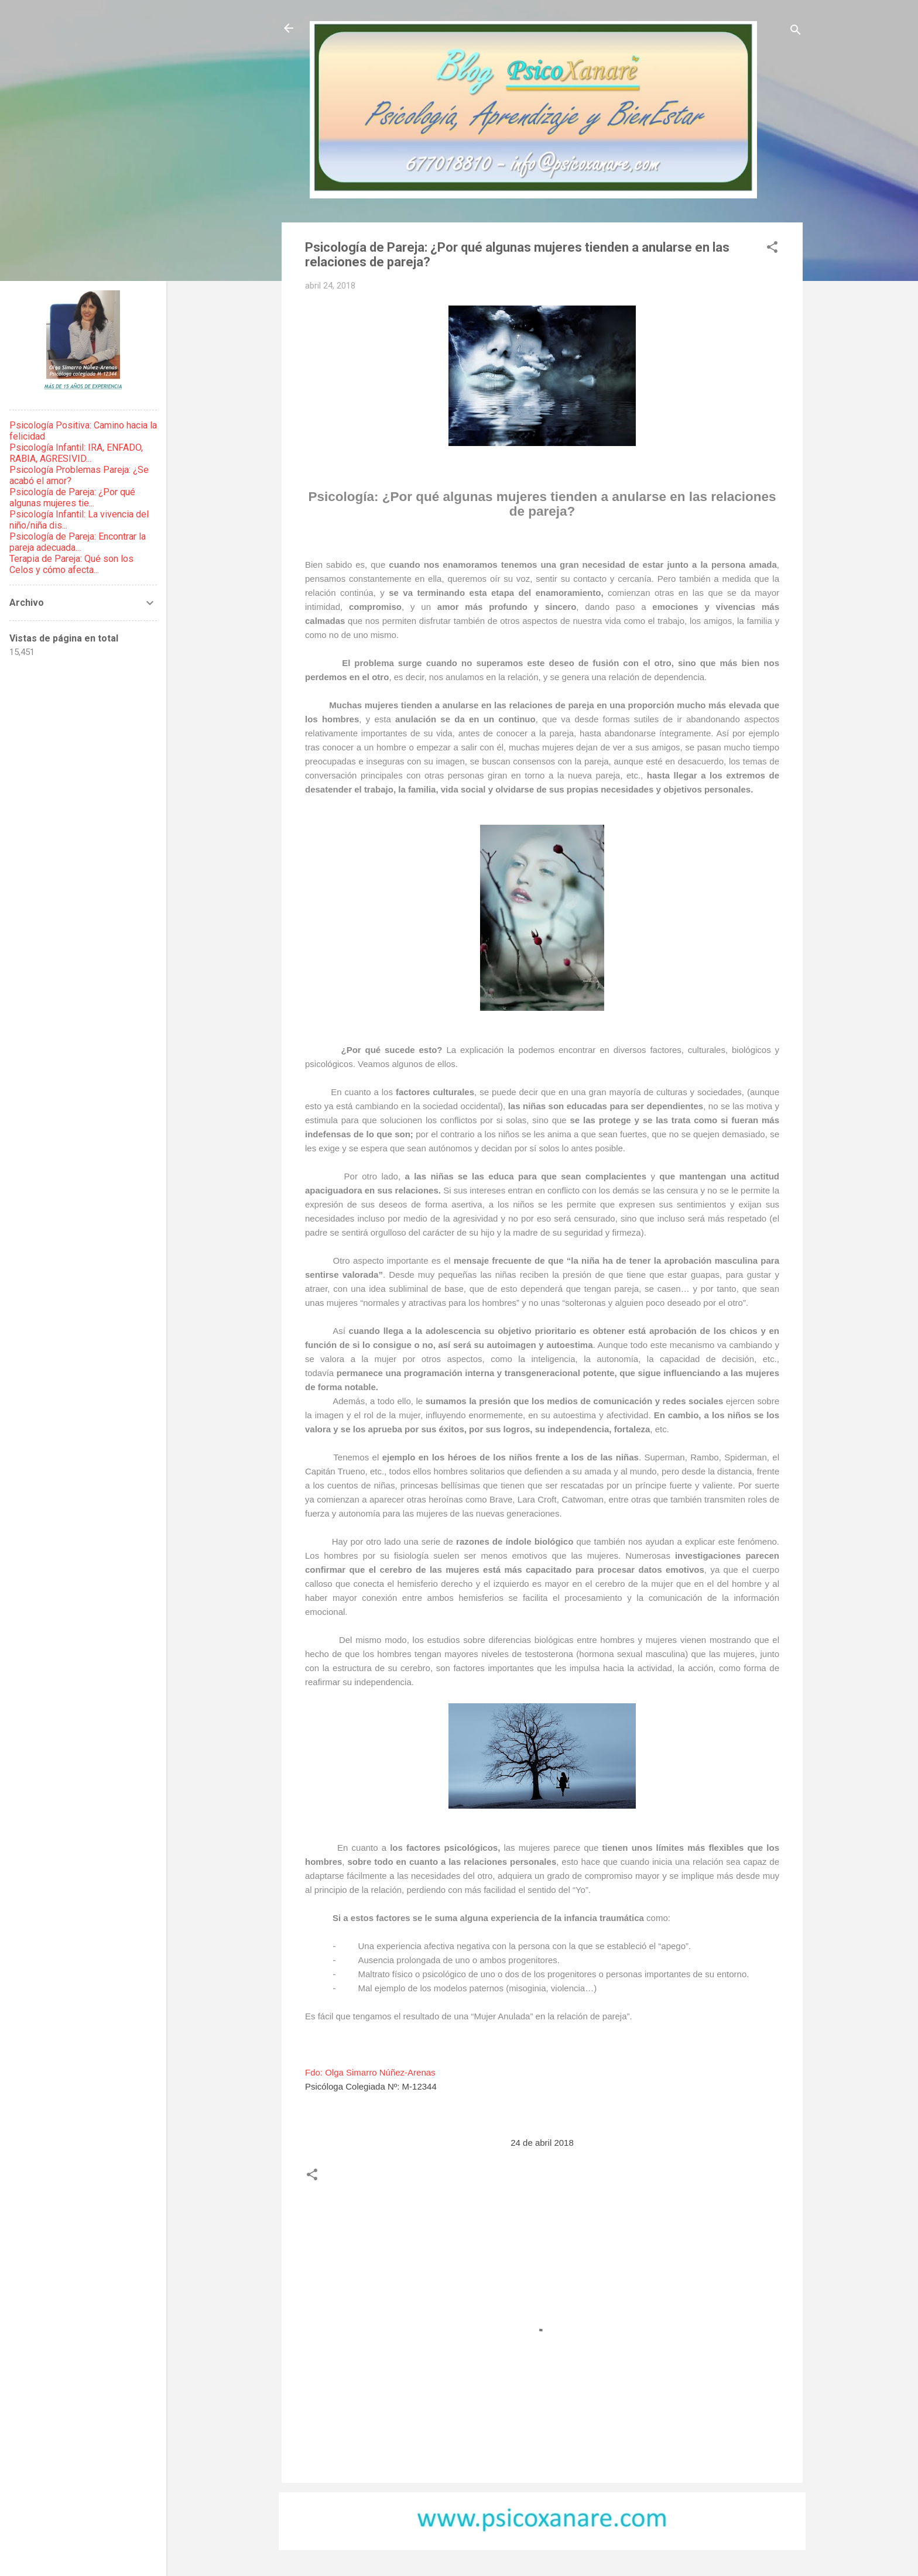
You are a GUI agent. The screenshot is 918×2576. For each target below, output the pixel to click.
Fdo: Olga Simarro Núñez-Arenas (370, 2072)
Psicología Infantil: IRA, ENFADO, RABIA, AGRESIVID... (76, 453)
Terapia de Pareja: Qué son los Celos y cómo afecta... (71, 564)
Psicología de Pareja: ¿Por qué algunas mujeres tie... (72, 497)
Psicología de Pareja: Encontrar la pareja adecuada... (77, 542)
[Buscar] (796, 32)
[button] (772, 249)
